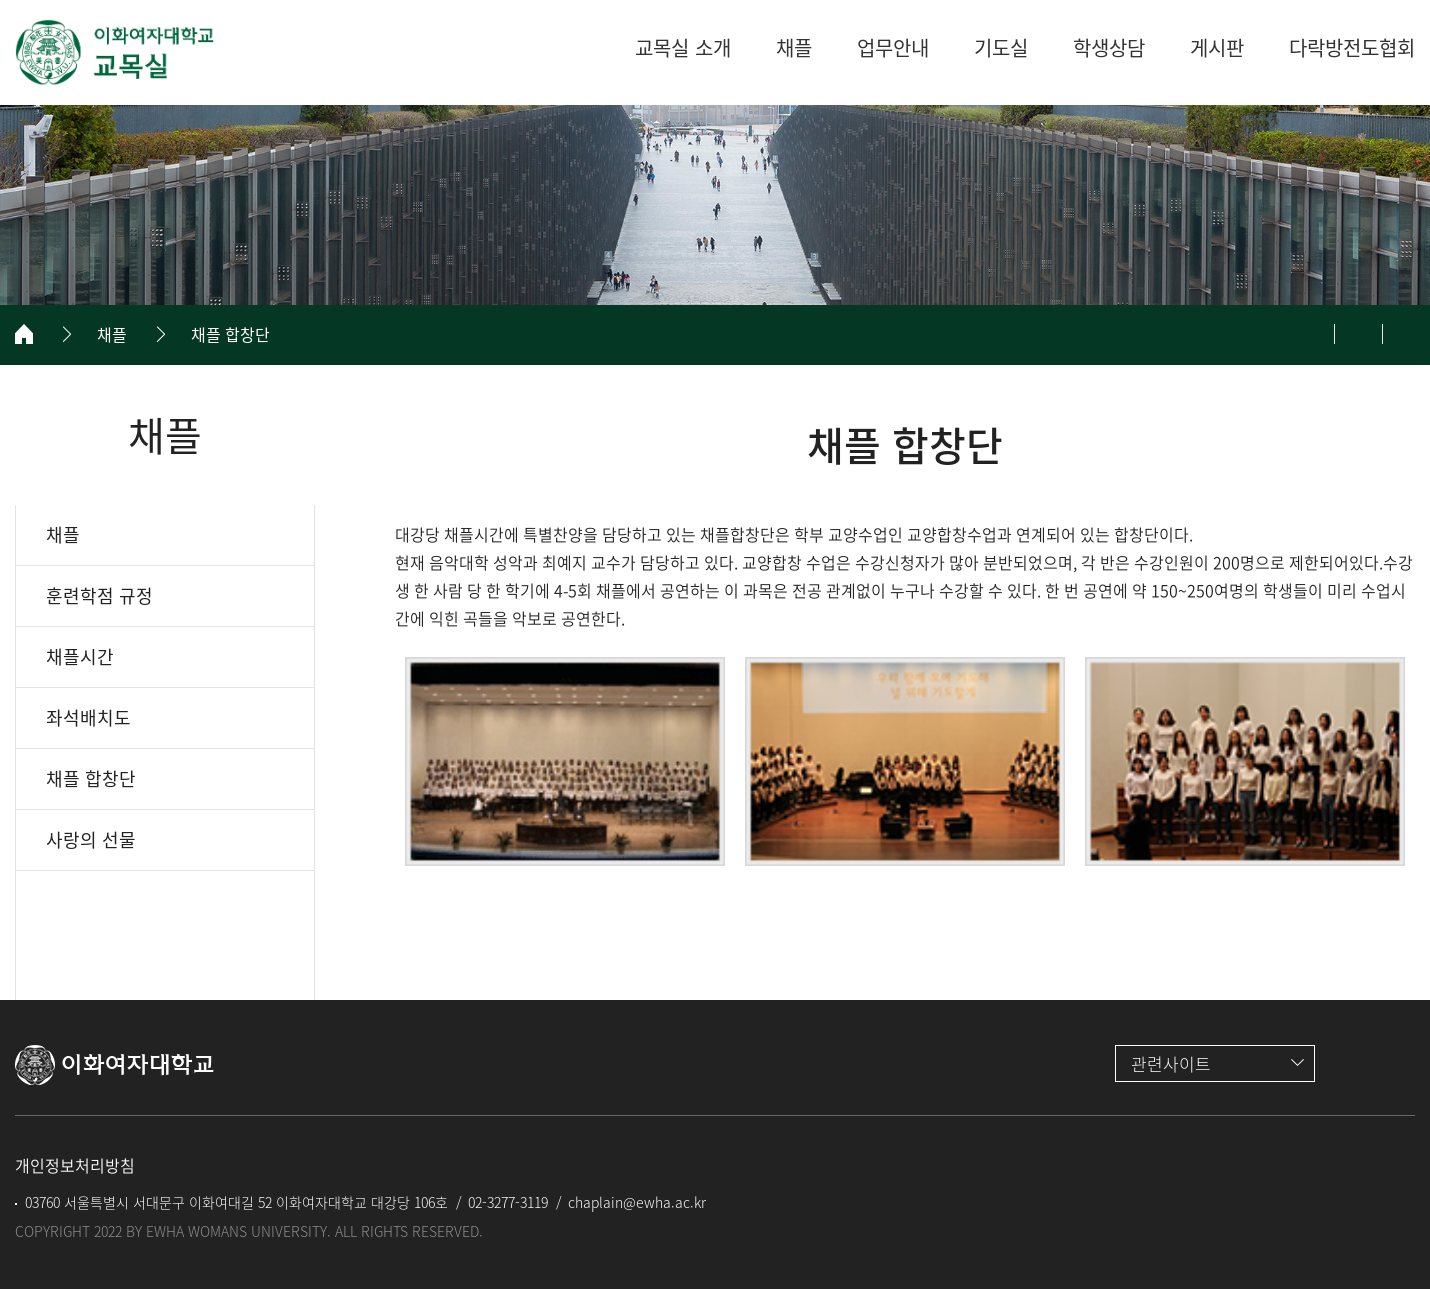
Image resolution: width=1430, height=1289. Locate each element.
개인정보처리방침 (75, 1165)
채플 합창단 (230, 334)
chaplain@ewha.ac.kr (637, 1202)
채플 (112, 334)
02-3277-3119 (508, 1202)
